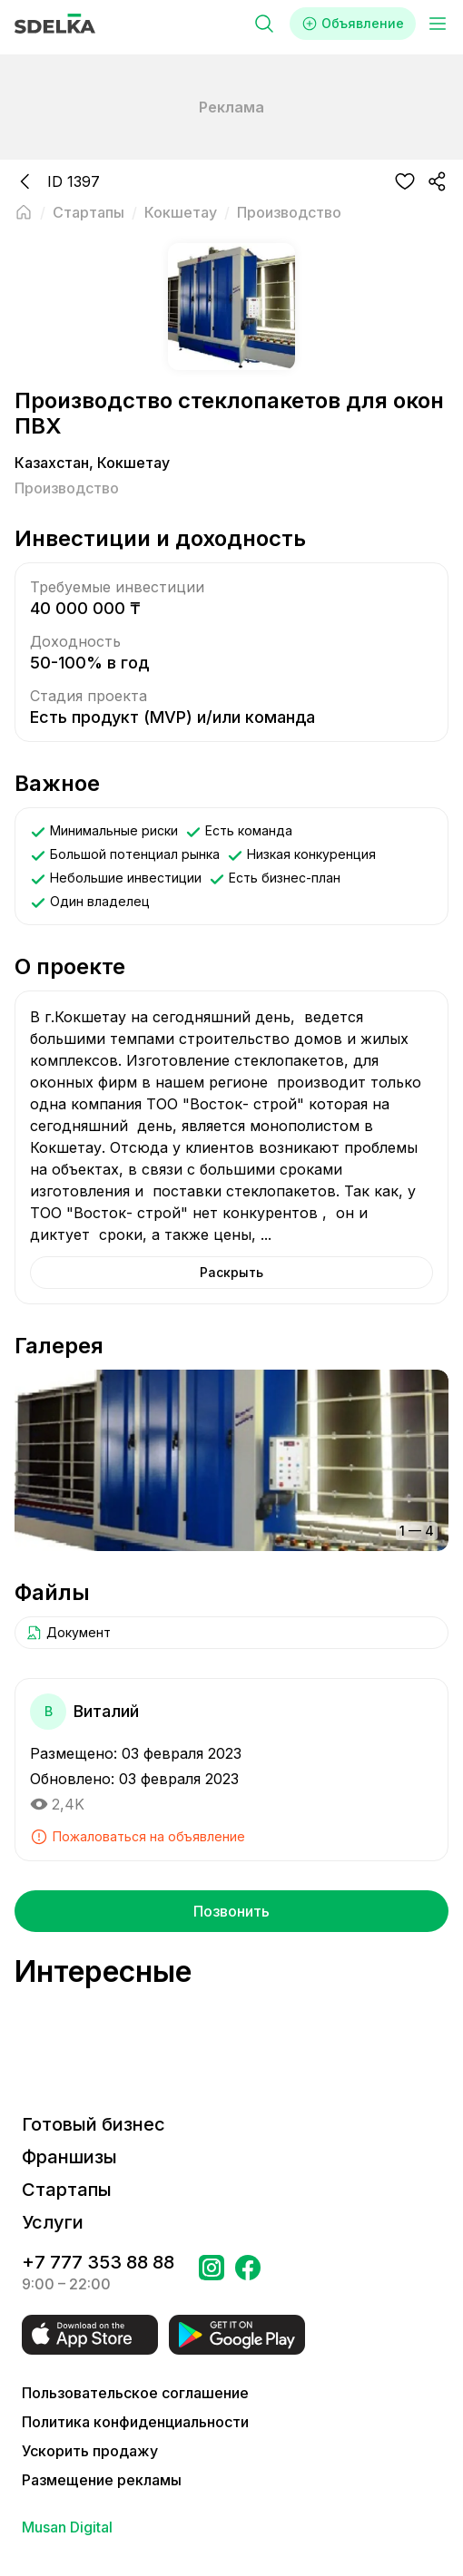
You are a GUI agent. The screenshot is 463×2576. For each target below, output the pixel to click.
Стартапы (67, 2189)
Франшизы (69, 2157)
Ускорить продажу (90, 2451)
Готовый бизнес (93, 2124)
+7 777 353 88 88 (98, 2262)
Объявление (352, 23)
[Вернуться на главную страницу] (24, 212)
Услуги (53, 2222)
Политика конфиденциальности (135, 2422)
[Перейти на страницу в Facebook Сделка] (247, 2273)
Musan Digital (67, 2527)
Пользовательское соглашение (135, 2393)
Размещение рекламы (102, 2480)
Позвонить (231, 1911)
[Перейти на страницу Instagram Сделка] (211, 2273)
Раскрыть (231, 1272)
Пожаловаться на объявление (137, 1837)
